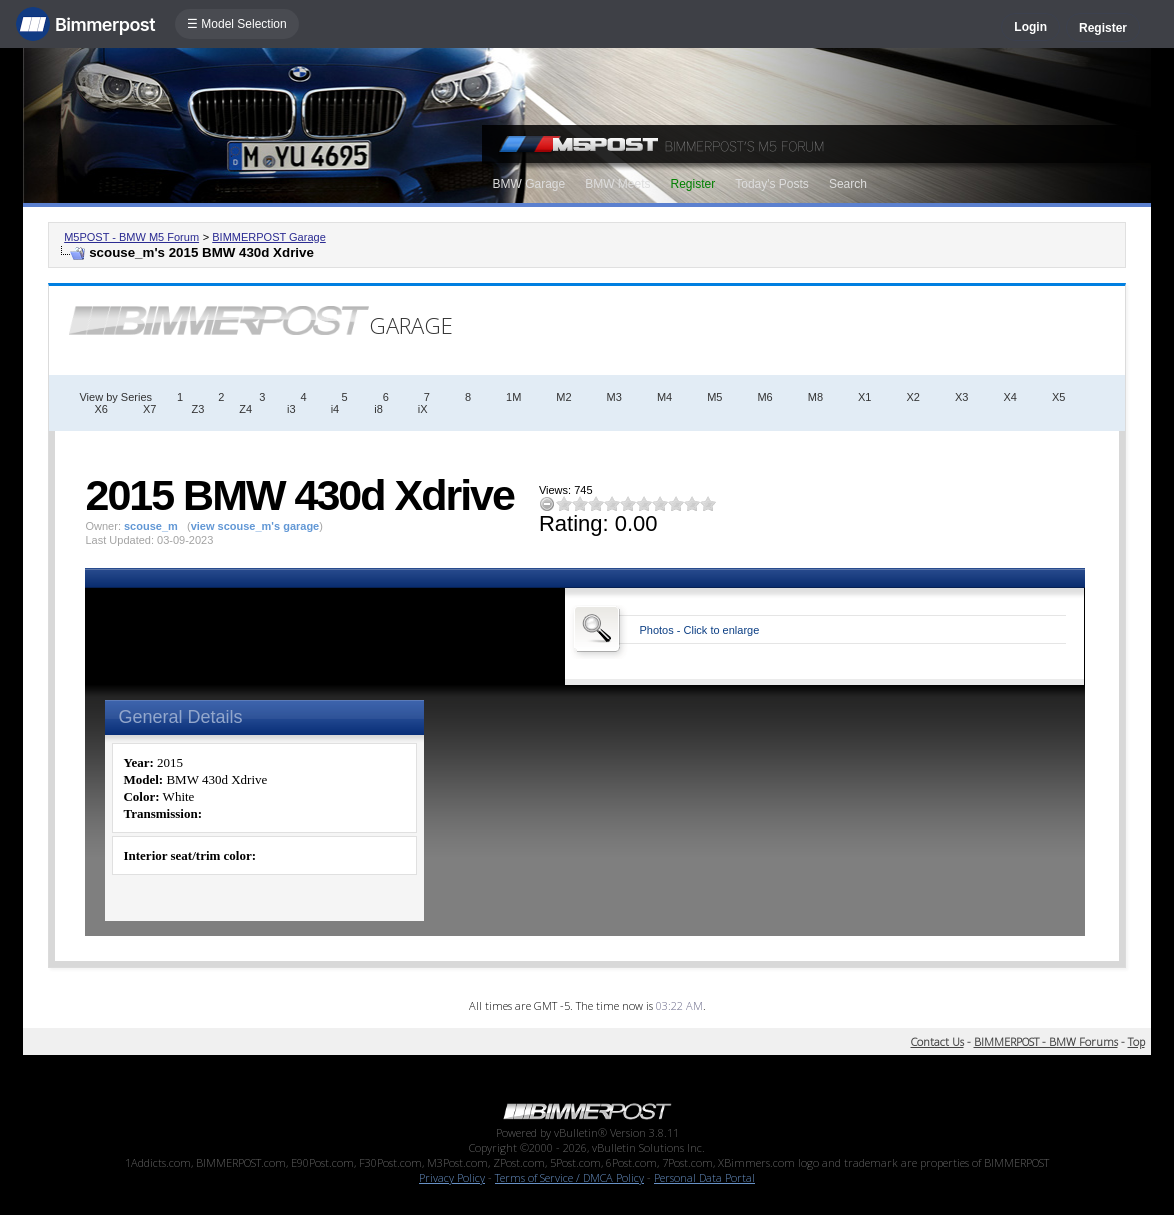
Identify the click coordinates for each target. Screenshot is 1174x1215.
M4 (664, 397)
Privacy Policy (452, 1177)
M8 (815, 397)
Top (1136, 1041)
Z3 (197, 409)
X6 (100, 409)
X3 (961, 397)
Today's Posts (772, 184)
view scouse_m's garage (255, 526)
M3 (614, 397)
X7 (149, 409)
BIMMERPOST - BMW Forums (1046, 1041)
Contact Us (937, 1041)
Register (1103, 28)
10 (708, 503)
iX (423, 409)
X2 (912, 397)
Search (848, 184)
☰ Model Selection (237, 24)
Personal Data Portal (704, 1177)
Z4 (245, 409)
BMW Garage (528, 184)
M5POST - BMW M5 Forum (131, 237)
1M (513, 397)
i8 (378, 409)
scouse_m (151, 526)
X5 (1058, 397)
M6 (764, 397)
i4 (335, 409)
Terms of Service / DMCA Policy (569, 1177)
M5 (714, 397)
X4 (1009, 397)
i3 (291, 409)
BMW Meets (617, 184)
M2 (563, 397)
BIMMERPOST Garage (269, 237)
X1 (864, 397)
